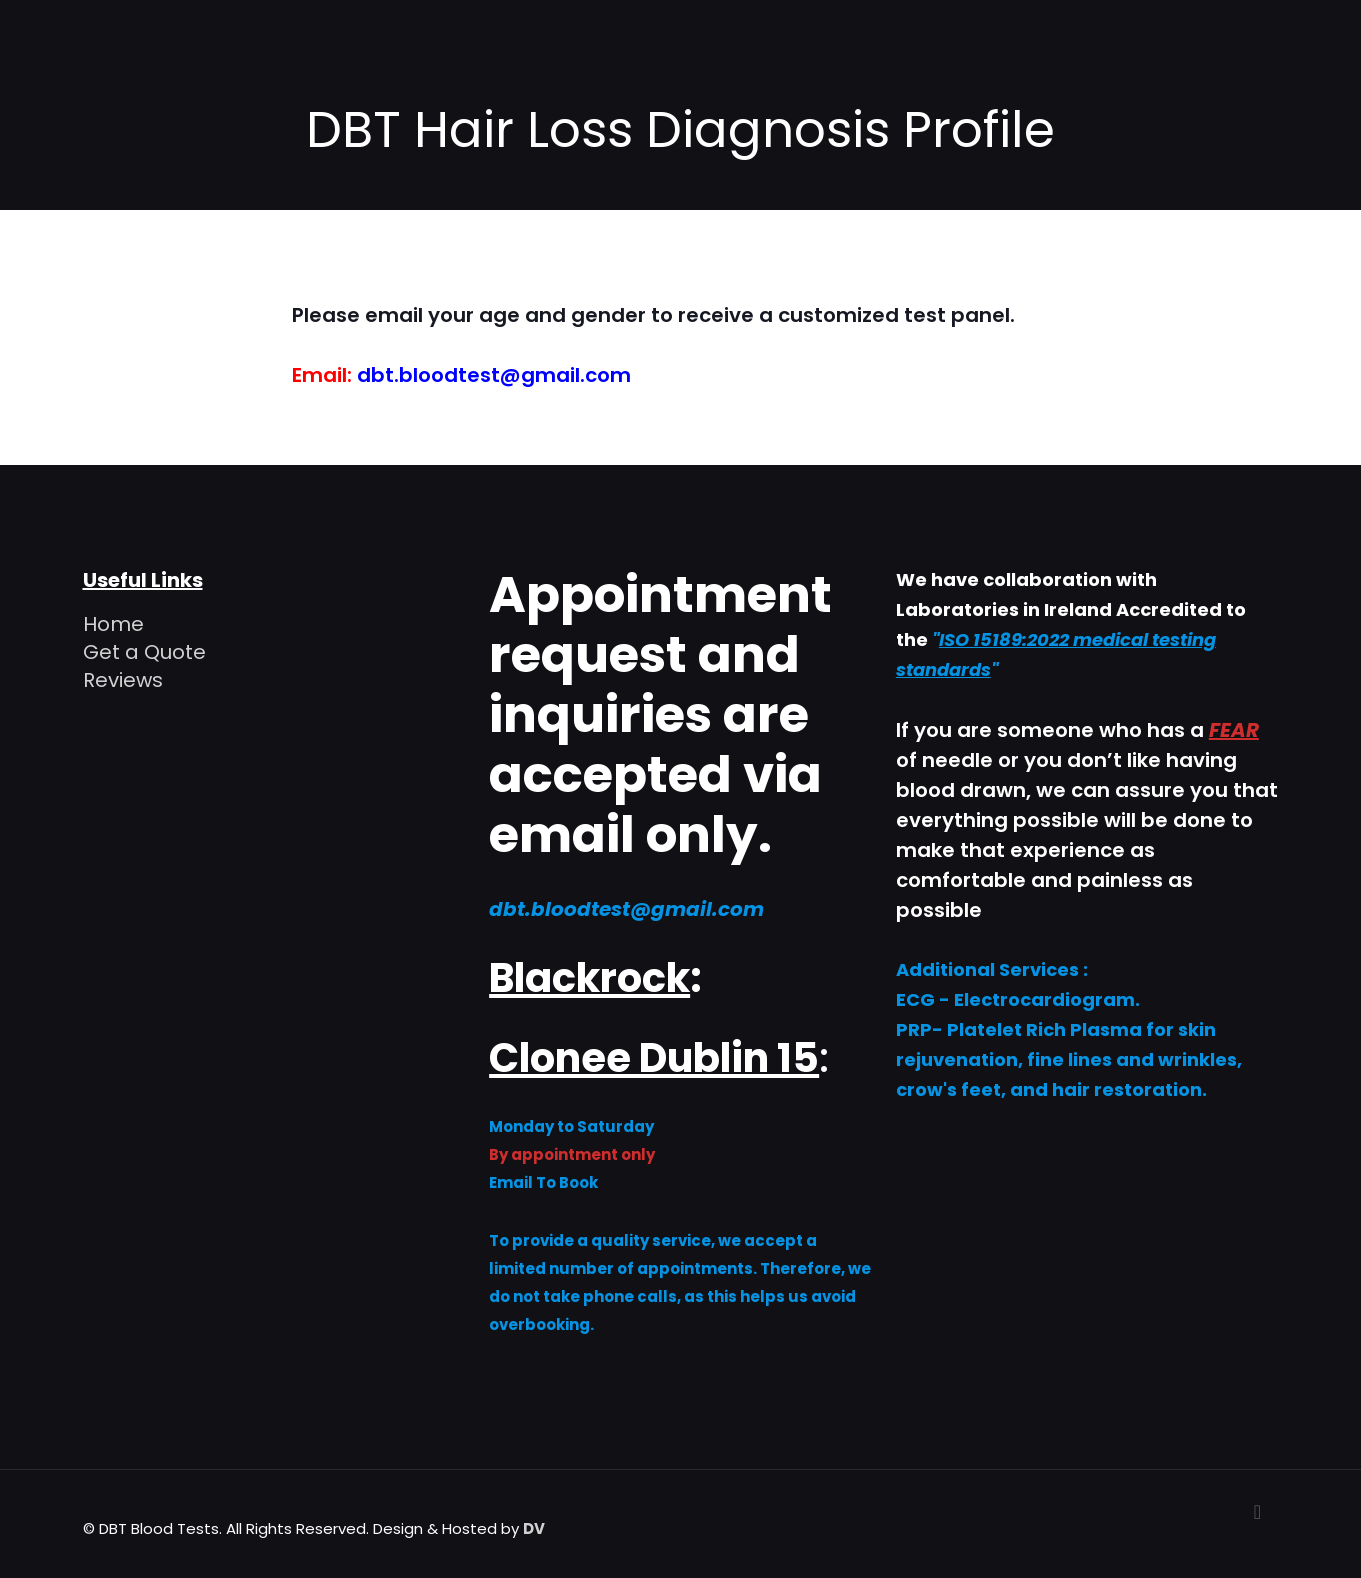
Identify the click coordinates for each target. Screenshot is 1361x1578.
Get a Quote (144, 652)
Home (113, 624)
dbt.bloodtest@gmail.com (494, 375)
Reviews (123, 680)
